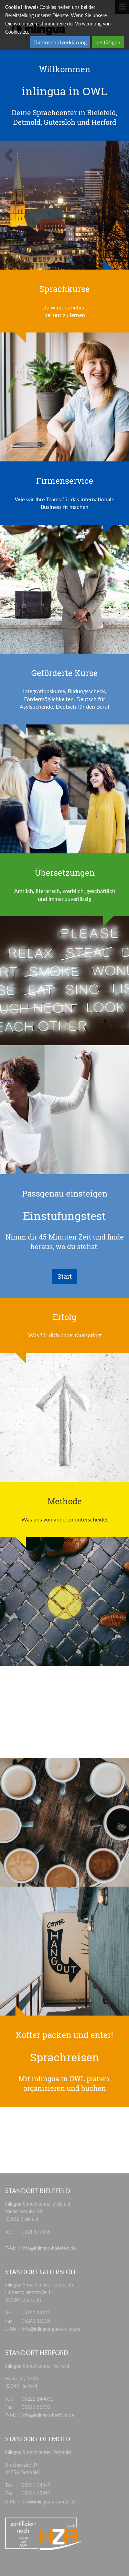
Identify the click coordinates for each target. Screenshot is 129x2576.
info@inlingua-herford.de (48, 2415)
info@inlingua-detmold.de (49, 2501)
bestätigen (107, 42)
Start (64, 1276)
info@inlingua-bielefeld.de (49, 2248)
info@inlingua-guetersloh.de (51, 2329)
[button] (9, 160)
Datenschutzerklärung (60, 42)
